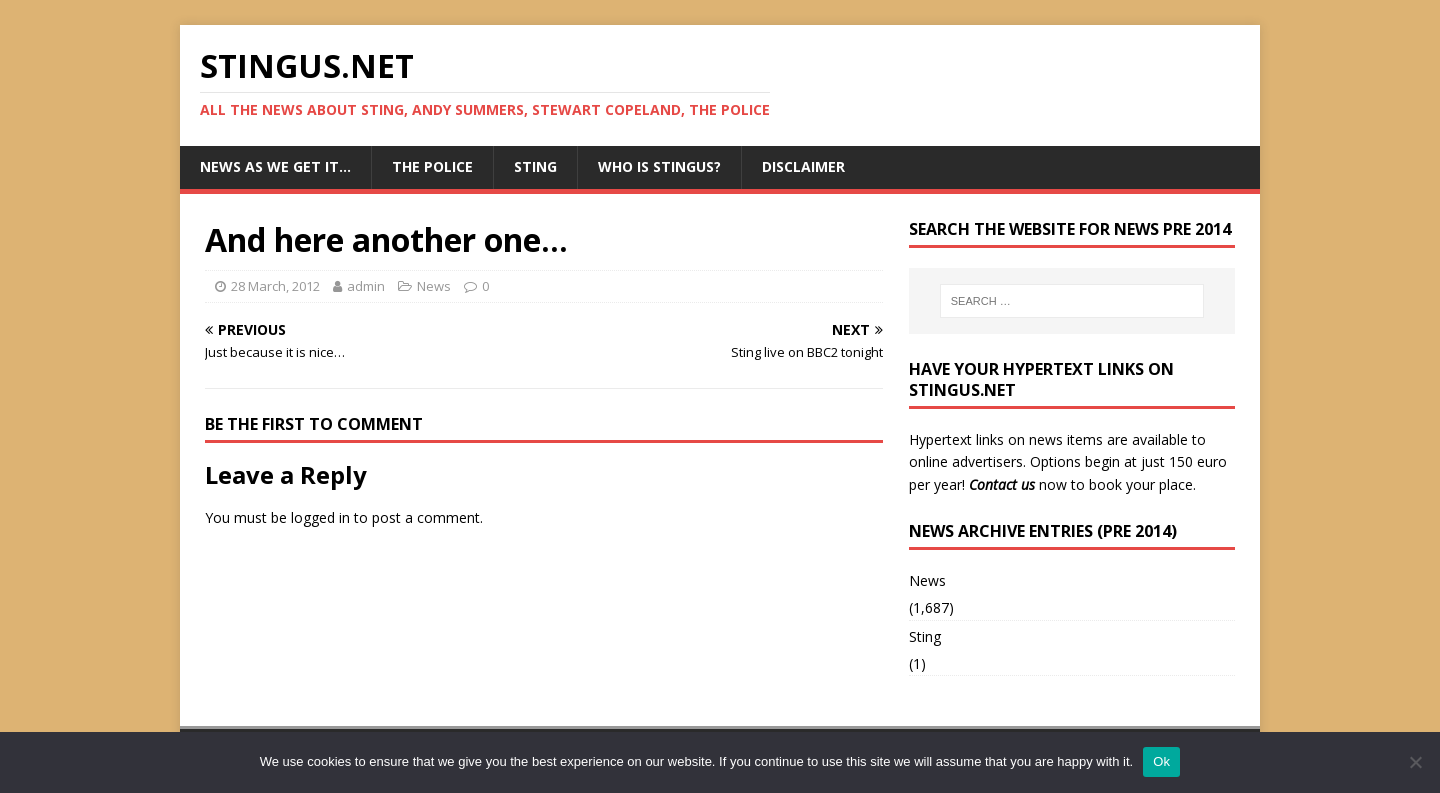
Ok (1161, 761)
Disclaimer (803, 166)
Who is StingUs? (659, 166)
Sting (535, 166)
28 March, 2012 (275, 286)
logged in (320, 517)
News (434, 286)
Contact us (1002, 484)
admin (366, 286)
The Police (432, 166)
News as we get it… (275, 166)
